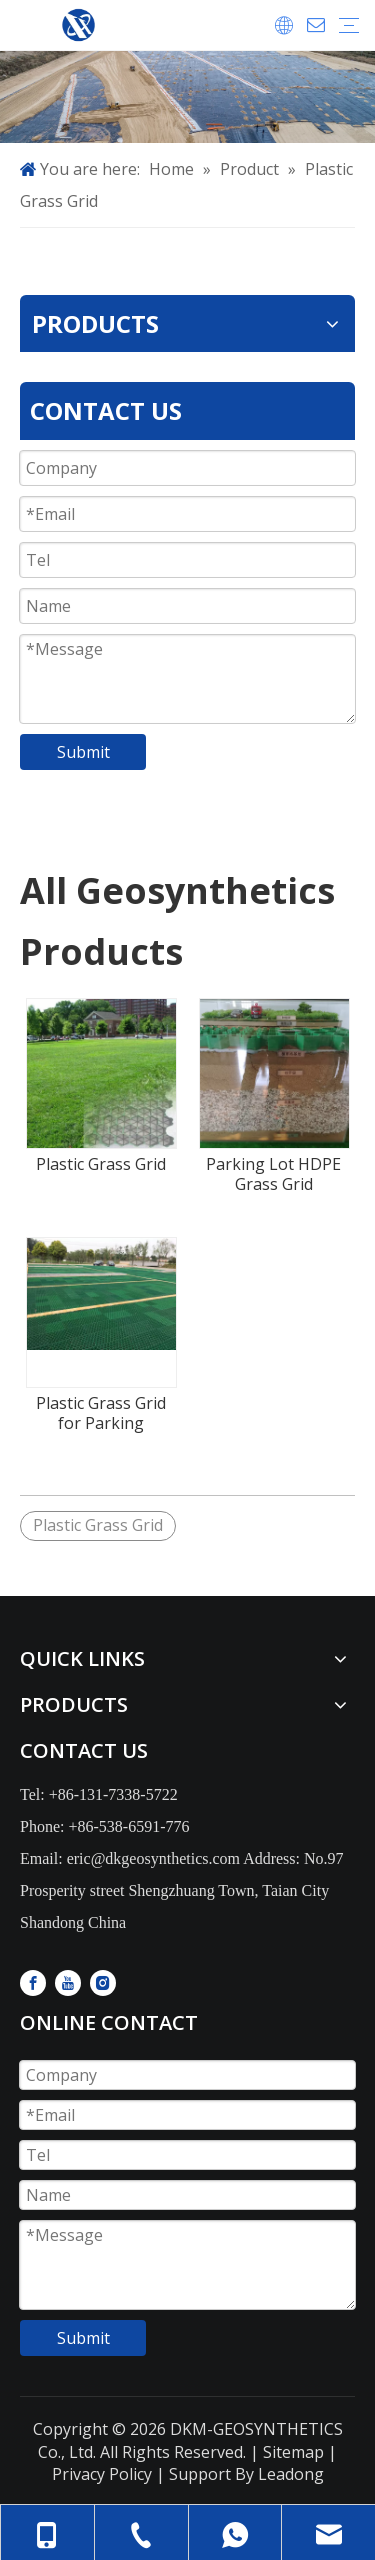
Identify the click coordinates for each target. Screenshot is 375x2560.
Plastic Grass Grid (101, 1164)
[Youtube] (68, 1983)
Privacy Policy (102, 2474)
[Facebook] (33, 1983)
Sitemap (291, 2452)
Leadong (291, 2474)
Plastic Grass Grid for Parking (101, 1413)
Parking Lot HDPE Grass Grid (273, 1174)
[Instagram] (103, 1983)
